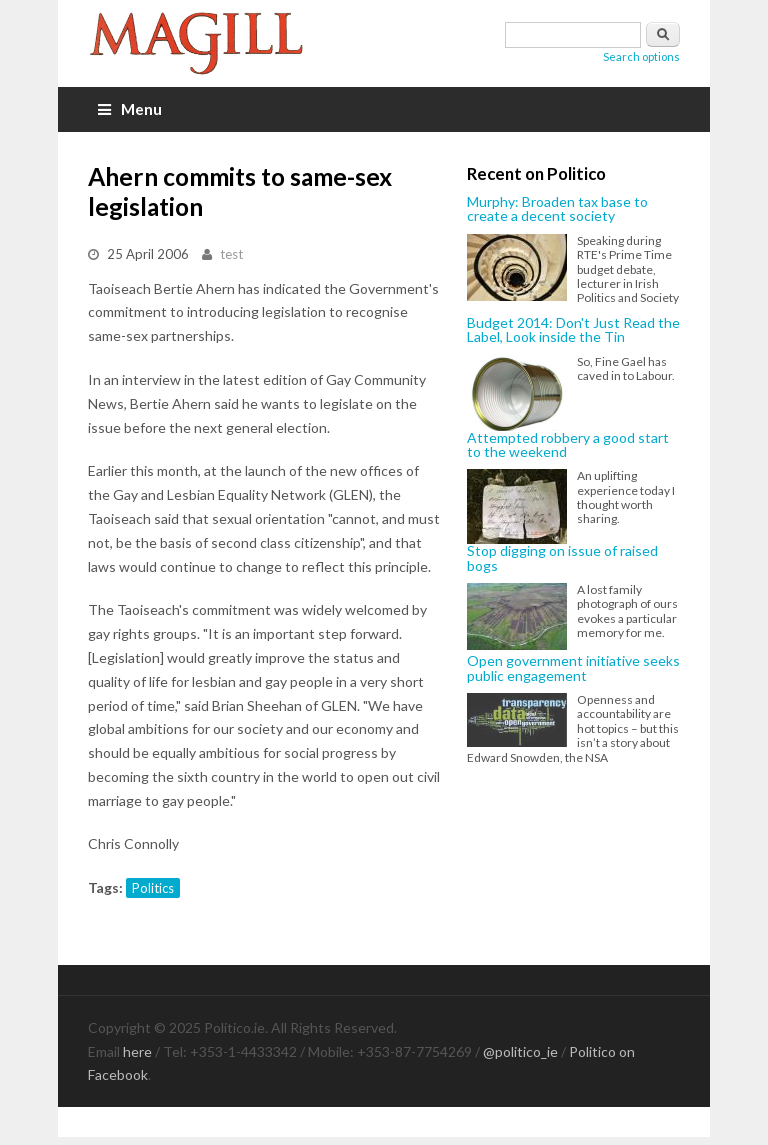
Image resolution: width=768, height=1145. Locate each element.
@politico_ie (520, 1051)
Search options (641, 56)
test (231, 254)
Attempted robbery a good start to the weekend (568, 445)
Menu (130, 109)
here (137, 1051)
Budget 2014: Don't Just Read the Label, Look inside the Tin (573, 330)
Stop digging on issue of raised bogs (562, 558)
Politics (153, 888)
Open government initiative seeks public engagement (573, 668)
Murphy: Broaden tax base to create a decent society (557, 209)
